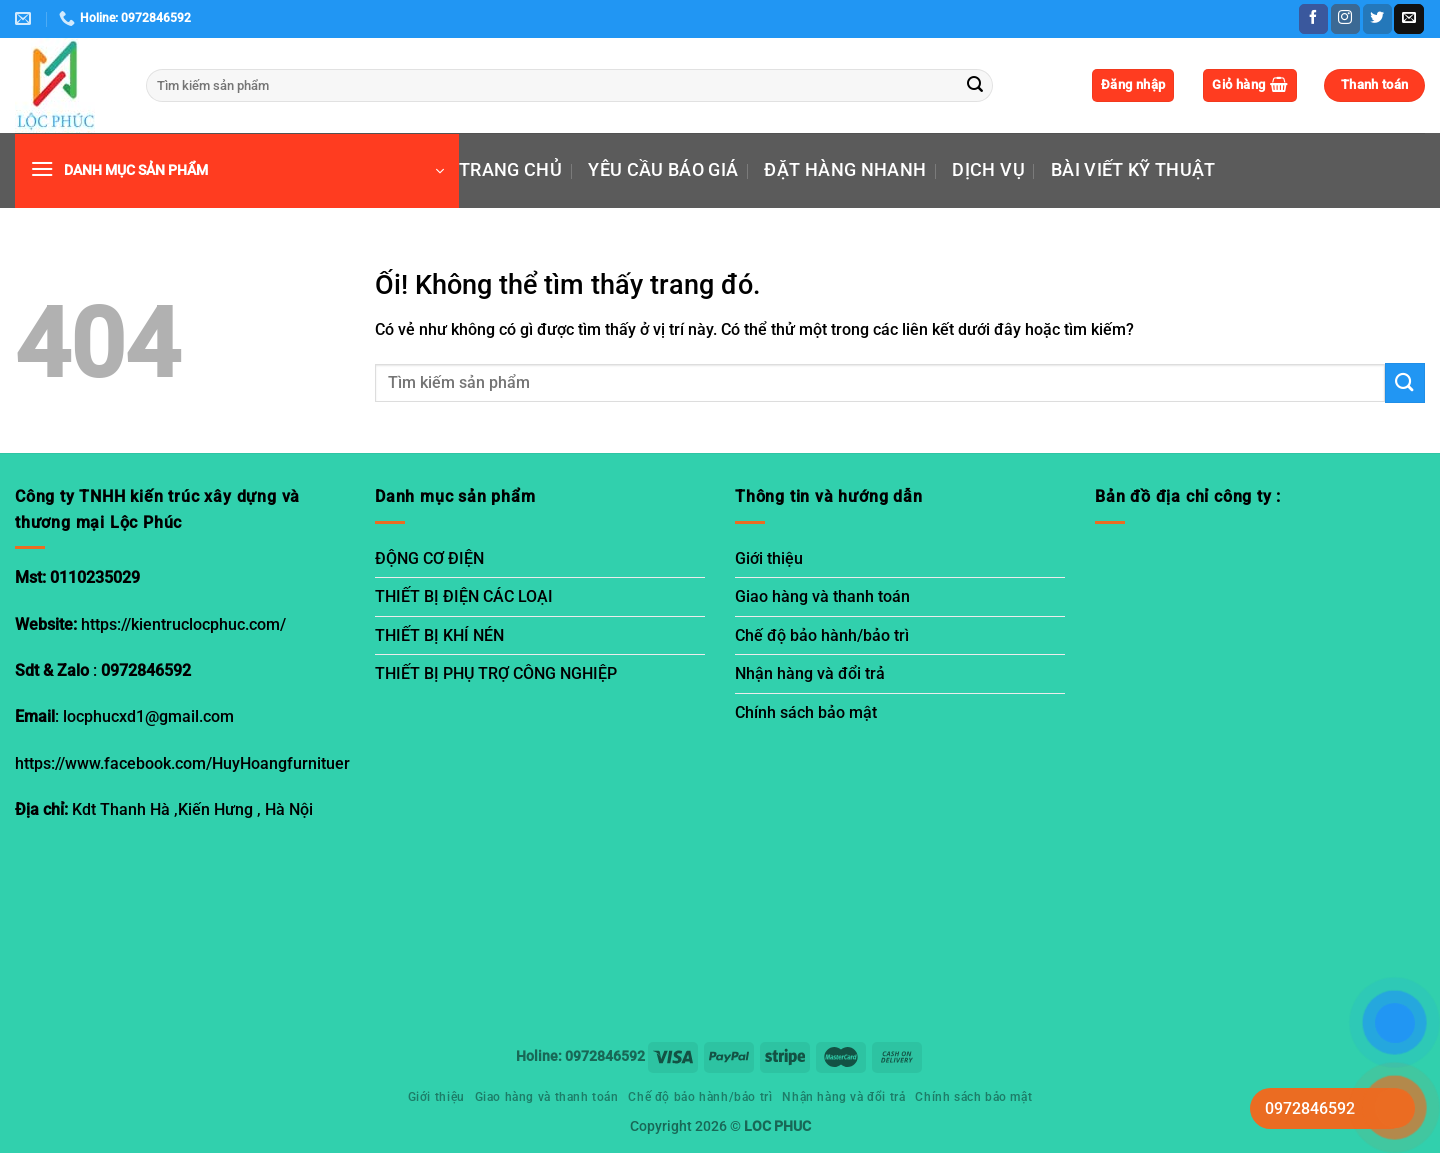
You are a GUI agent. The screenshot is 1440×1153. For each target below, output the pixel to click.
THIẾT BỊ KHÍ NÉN (439, 635)
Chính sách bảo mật (806, 712)
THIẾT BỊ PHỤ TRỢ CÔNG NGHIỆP (496, 673)
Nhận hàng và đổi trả (810, 673)
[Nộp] (975, 86)
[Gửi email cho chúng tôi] (1408, 19)
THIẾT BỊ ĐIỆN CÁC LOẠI (464, 596)
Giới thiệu (769, 558)
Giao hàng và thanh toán (822, 596)
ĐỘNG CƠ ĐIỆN (429, 558)
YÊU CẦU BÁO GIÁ (663, 170)
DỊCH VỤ (988, 170)
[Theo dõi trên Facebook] (1313, 19)
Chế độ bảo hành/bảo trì (822, 635)
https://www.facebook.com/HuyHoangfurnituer (182, 763)
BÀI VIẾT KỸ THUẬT (1133, 170)
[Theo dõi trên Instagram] (1345, 19)
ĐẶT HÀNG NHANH (845, 170)
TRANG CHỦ (510, 170)
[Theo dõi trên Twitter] (1377, 19)
